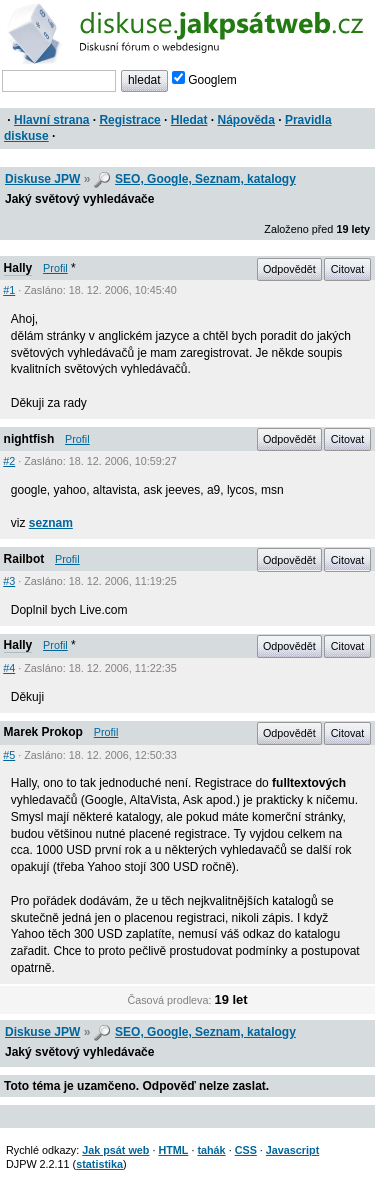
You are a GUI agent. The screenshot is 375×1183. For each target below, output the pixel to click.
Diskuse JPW (42, 179)
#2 (9, 461)
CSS (246, 1150)
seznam (51, 523)
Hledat (189, 120)
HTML (173, 1150)
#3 (9, 581)
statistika (99, 1164)
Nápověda (246, 120)
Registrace (129, 120)
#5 (9, 755)
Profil (55, 268)
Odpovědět (289, 269)
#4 (9, 668)
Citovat (348, 269)
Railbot (24, 559)
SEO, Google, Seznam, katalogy (205, 179)
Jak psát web (115, 1150)
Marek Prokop (43, 732)
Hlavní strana (51, 120)
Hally (18, 268)
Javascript (292, 1150)
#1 (9, 290)
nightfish (29, 439)
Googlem (204, 80)
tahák (211, 1150)
